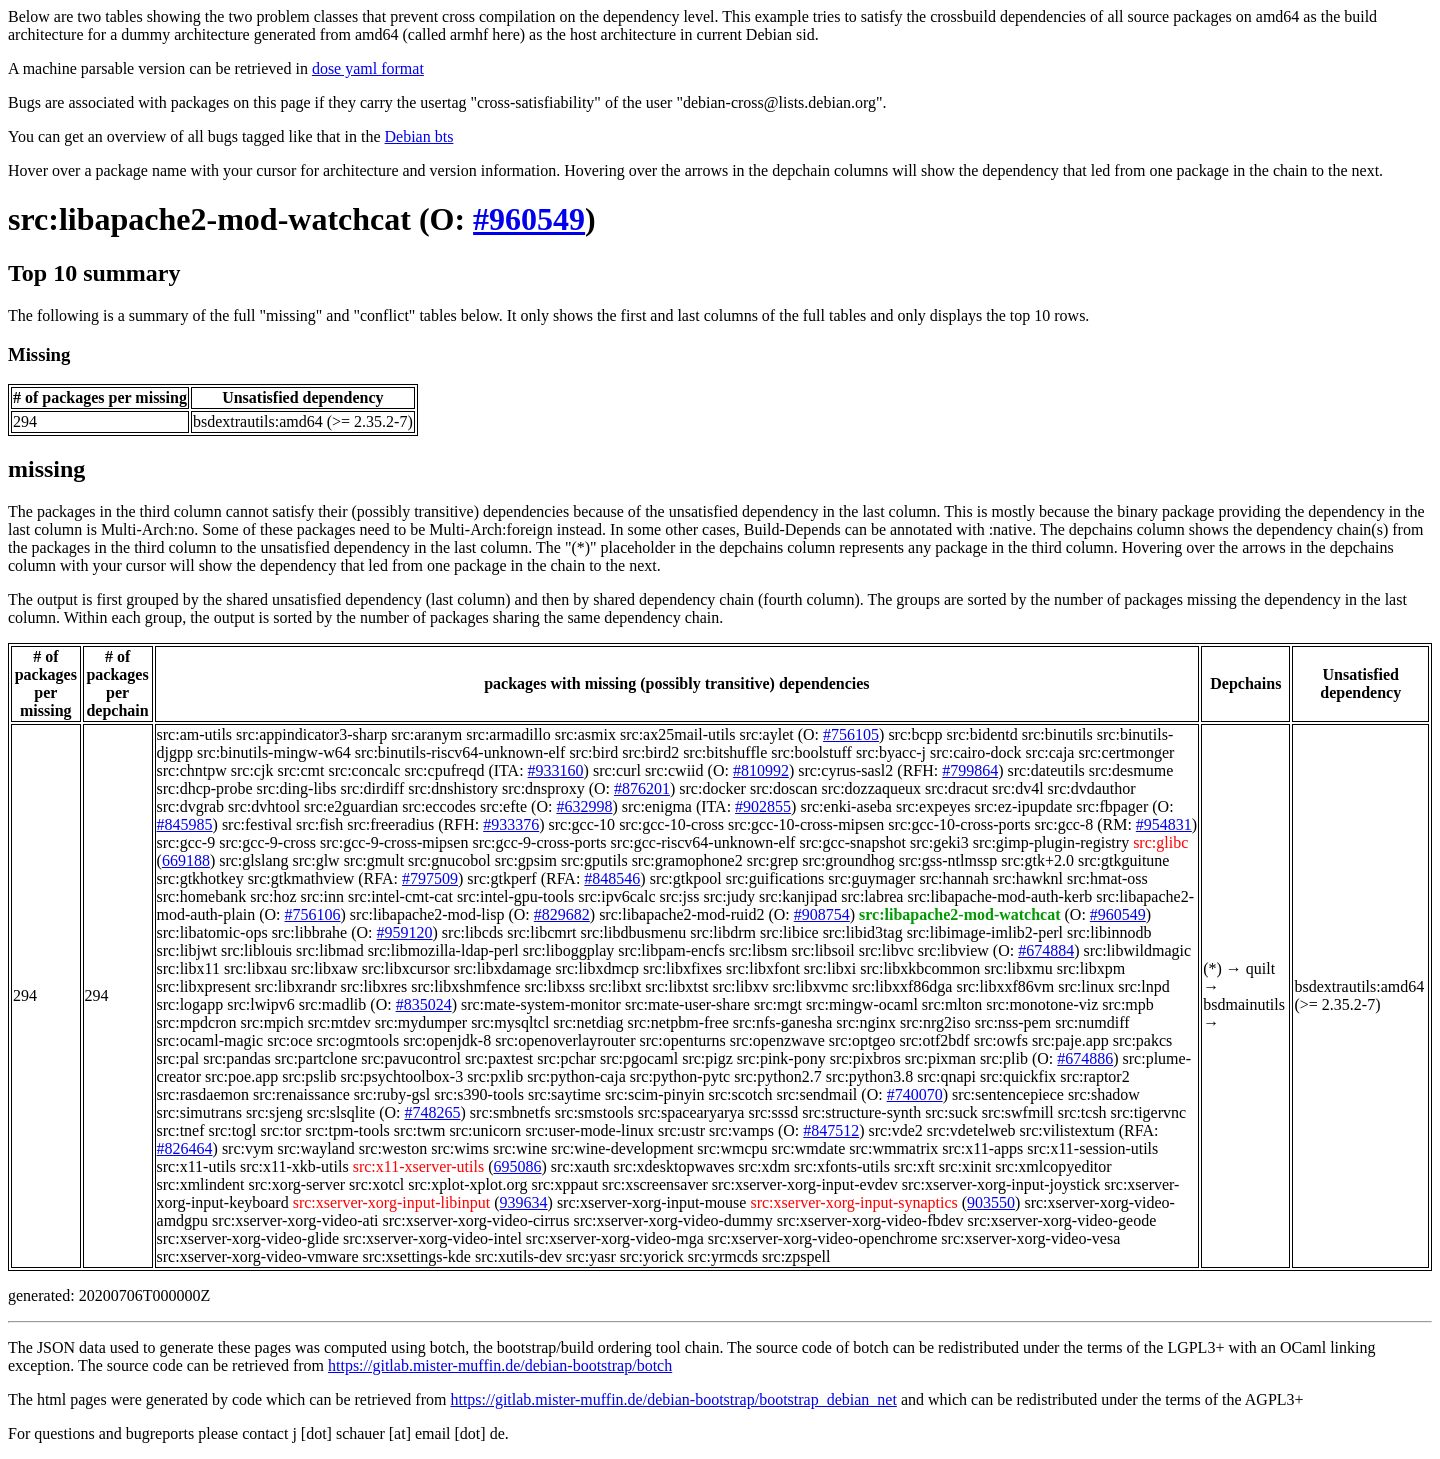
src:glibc (1160, 842)
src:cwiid (674, 770)
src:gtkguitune (1124, 860)
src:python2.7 (778, 1076)
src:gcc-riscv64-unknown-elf (703, 842)
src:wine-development (622, 1148)
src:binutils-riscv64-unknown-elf (460, 752)
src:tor (281, 1130)
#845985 (185, 824)
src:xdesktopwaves (674, 1166)
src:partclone (316, 1058)
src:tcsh (1082, 1112)
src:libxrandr (296, 986)
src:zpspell (796, 1256)
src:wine (520, 1148)
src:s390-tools (479, 1094)
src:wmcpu (732, 1148)
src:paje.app (1070, 1040)
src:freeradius (390, 824)
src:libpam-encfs (671, 950)
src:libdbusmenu (633, 932)
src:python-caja (576, 1076)
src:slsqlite (341, 1112)
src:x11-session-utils (1092, 1148)
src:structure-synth (861, 1112)
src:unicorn (485, 1130)
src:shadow (1104, 1094)
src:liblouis (256, 950)
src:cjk (252, 770)
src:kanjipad (798, 896)
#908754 (822, 914)
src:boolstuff (811, 752)
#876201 (642, 788)
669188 (186, 860)
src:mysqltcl (510, 1022)
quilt (1260, 968)
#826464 (185, 1148)
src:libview (953, 950)
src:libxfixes (682, 968)
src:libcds (472, 932)
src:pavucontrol (411, 1058)
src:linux (1086, 986)
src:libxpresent (204, 986)
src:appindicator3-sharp (311, 734)
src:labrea (872, 896)
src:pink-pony (781, 1058)
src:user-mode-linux (589, 1130)
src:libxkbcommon (920, 968)
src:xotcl (376, 1184)
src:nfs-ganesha (783, 1022)
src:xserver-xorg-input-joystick (1001, 1184)
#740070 (915, 1094)
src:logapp (190, 1004)
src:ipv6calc (616, 896)
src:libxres (374, 986)
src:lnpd (1144, 986)
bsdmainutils (1244, 1004)
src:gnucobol (449, 860)
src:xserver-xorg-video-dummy (672, 1220)
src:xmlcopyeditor (1053, 1166)
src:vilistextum (1067, 1130)
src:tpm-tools (347, 1130)
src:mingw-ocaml (862, 1004)
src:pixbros (865, 1058)
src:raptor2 (1094, 1076)
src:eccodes (439, 806)
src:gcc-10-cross (671, 824)
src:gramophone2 (687, 860)
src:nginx (866, 1022)
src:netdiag (588, 1022)
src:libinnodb (1109, 932)
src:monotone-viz (1042, 1004)
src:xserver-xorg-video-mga (615, 1238)
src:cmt (300, 770)
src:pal (178, 1058)
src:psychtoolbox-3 (401, 1076)
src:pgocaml (639, 1058)
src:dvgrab (191, 806)
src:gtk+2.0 (1037, 860)
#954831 (1164, 824)
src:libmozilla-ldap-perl (443, 950)
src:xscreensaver (655, 1184)
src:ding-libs (297, 788)
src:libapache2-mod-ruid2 (681, 914)
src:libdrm (723, 932)
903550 (991, 1202)
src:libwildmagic (1138, 950)
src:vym (248, 1148)
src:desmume (1131, 770)
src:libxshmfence (465, 986)
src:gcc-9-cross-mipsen (394, 842)
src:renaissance (301, 1094)
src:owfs (1001, 1040)
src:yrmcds (723, 1256)
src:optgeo (862, 1040)
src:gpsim (526, 860)
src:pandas (237, 1058)
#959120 (405, 932)
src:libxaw (324, 968)
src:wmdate (809, 1148)
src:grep (773, 860)
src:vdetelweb (971, 1130)
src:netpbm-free (678, 1022)
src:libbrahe (310, 932)
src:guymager (871, 878)
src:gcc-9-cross (267, 842)
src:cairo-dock (976, 752)
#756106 (313, 914)
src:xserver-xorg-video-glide (248, 1238)
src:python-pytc (680, 1076)
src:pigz (707, 1058)
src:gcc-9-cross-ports (539, 842)
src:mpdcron (197, 1022)
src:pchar (566, 1058)
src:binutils (1057, 734)
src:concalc (365, 770)
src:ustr (681, 1130)
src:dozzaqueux (871, 788)
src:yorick (652, 1256)
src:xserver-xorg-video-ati (295, 1220)
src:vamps (741, 1130)
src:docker (712, 788)
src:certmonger (1126, 752)
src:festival (257, 824)
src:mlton (952, 1004)
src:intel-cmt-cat (400, 896)
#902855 (763, 806)
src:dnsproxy (543, 788)
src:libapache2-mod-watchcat (209, 219)
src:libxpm (1091, 968)
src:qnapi (946, 1076)
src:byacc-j (891, 752)
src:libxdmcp (597, 968)
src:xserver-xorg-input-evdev (805, 1184)
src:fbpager (1112, 806)
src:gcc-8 (1064, 824)
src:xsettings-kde (417, 1256)
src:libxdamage (503, 968)
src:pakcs (1143, 1040)
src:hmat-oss (1107, 878)
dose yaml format (368, 68)
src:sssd (773, 1112)
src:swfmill (1018, 1112)
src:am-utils (195, 734)
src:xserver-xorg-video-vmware (258, 1256)
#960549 (529, 219)
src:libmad (330, 950)
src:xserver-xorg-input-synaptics (853, 1202)
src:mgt (778, 1004)
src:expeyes (933, 806)
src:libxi (830, 968)
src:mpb (1128, 1004)
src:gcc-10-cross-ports (959, 824)
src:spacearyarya (691, 1112)
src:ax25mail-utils (678, 734)
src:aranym (426, 734)
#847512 (831, 1130)
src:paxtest (499, 1058)
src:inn (323, 896)
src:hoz (273, 896)
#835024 (424, 1004)
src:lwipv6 (261, 1004)
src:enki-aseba (846, 806)
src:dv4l (1018, 788)
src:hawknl (1028, 878)
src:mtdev (339, 1022)
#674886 (1085, 1058)
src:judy (730, 896)
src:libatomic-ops (212, 932)
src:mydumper (421, 1022)
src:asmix (585, 734)
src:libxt (615, 986)
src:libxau (255, 968)
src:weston (393, 1148)
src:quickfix (1018, 1076)
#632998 (584, 806)
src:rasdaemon (203, 1094)
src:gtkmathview (301, 878)
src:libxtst (676, 986)
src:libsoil (823, 950)
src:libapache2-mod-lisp (427, 914)
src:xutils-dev (518, 1256)
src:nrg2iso (935, 1022)
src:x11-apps (982, 1148)
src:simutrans (199, 1112)
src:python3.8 (870, 1076)
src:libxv (740, 986)
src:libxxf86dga (902, 986)
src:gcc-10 (581, 824)
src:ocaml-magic (210, 1040)
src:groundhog (848, 860)
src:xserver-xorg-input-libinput (392, 1202)
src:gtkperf (501, 878)
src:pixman (940, 1058)
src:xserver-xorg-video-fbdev (870, 1220)
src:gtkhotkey (200, 878)
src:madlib (333, 1004)
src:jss (680, 896)
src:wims (460, 1148)
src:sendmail (816, 1094)
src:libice (789, 932)
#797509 (430, 878)
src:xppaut (564, 1184)
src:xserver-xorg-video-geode (1062, 1220)
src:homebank (202, 896)
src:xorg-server (297, 1184)
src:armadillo (508, 734)
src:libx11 (188, 968)
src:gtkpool (686, 878)
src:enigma (657, 806)
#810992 (761, 770)
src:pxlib (495, 1076)
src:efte (503, 806)
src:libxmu (1018, 968)
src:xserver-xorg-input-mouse (652, 1202)
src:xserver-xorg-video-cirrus (476, 1220)
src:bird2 (650, 752)
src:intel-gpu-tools (515, 896)
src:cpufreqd (444, 770)
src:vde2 (896, 1130)
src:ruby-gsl (392, 1094)
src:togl (233, 1130)
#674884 (1046, 950)
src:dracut (956, 788)
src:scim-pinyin (655, 1094)
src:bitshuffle (725, 752)
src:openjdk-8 (447, 1040)
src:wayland (315, 1148)
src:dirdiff (373, 788)
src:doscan (784, 788)
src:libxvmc (810, 986)
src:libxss (554, 986)
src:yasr (591, 1256)
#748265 (433, 1112)
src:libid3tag (863, 932)
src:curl (617, 770)
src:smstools (594, 1112)
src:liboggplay (569, 950)
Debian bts (419, 136)
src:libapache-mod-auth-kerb (999, 896)
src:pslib (309, 1076)
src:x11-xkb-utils (294, 1166)
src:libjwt (187, 950)
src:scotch (740, 1094)
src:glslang (253, 860)
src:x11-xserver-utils (419, 1166)
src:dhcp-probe (205, 788)
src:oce (289, 1040)
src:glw (316, 860)
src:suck (951, 1112)
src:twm (420, 1130)
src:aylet (767, 734)
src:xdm (764, 1166)
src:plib (1004, 1058)
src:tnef (181, 1130)
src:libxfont (763, 968)
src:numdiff (1092, 1022)
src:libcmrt (541, 932)
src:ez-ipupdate (1024, 806)
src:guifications (775, 878)
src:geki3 (939, 842)
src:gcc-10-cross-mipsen (806, 824)
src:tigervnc (1149, 1112)
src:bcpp (915, 734)
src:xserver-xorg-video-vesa (1030, 1238)
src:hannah (953, 878)
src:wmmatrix (893, 1148)
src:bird (593, 752)
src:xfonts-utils (842, 1166)
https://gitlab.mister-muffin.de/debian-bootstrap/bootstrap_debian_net (673, 1399)
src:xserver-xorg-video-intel (432, 1238)
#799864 (970, 770)
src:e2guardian (351, 806)
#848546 (612, 878)
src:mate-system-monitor (541, 1004)
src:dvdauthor (1092, 788)
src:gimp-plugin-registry (1051, 842)
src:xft (914, 1166)
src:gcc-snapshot (852, 842)
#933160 (556, 770)
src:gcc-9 (186, 842)
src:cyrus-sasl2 (845, 770)
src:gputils (594, 860)
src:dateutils (1046, 770)
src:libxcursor (406, 968)
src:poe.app (241, 1076)
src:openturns (683, 1040)
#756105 (851, 734)
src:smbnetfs (510, 1112)
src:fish (319, 824)
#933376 (511, 824)
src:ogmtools (357, 1040)
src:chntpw (192, 770)
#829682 (562, 914)
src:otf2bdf (934, 1040)
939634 (524, 1202)
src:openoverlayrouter (565, 1040)
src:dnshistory (453, 788)
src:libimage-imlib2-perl (985, 932)
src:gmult (374, 860)
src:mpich (272, 1022)
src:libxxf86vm (1005, 986)
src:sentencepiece (1008, 1094)
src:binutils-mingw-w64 (274, 752)
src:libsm (758, 950)
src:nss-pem (1013, 1022)
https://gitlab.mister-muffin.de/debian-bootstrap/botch (500, 1365)
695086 (518, 1166)
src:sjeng (274, 1112)
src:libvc (886, 950)
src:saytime (564, 1094)
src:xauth (580, 1166)
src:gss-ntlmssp (948, 860)
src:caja (1050, 752)
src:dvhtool (264, 806)
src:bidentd (982, 734)
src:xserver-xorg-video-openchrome (823, 1238)
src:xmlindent (201, 1184)
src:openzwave (777, 1040)
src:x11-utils (196, 1166)
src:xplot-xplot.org (467, 1184)
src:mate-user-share (687, 1004)
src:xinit (965, 1166)
